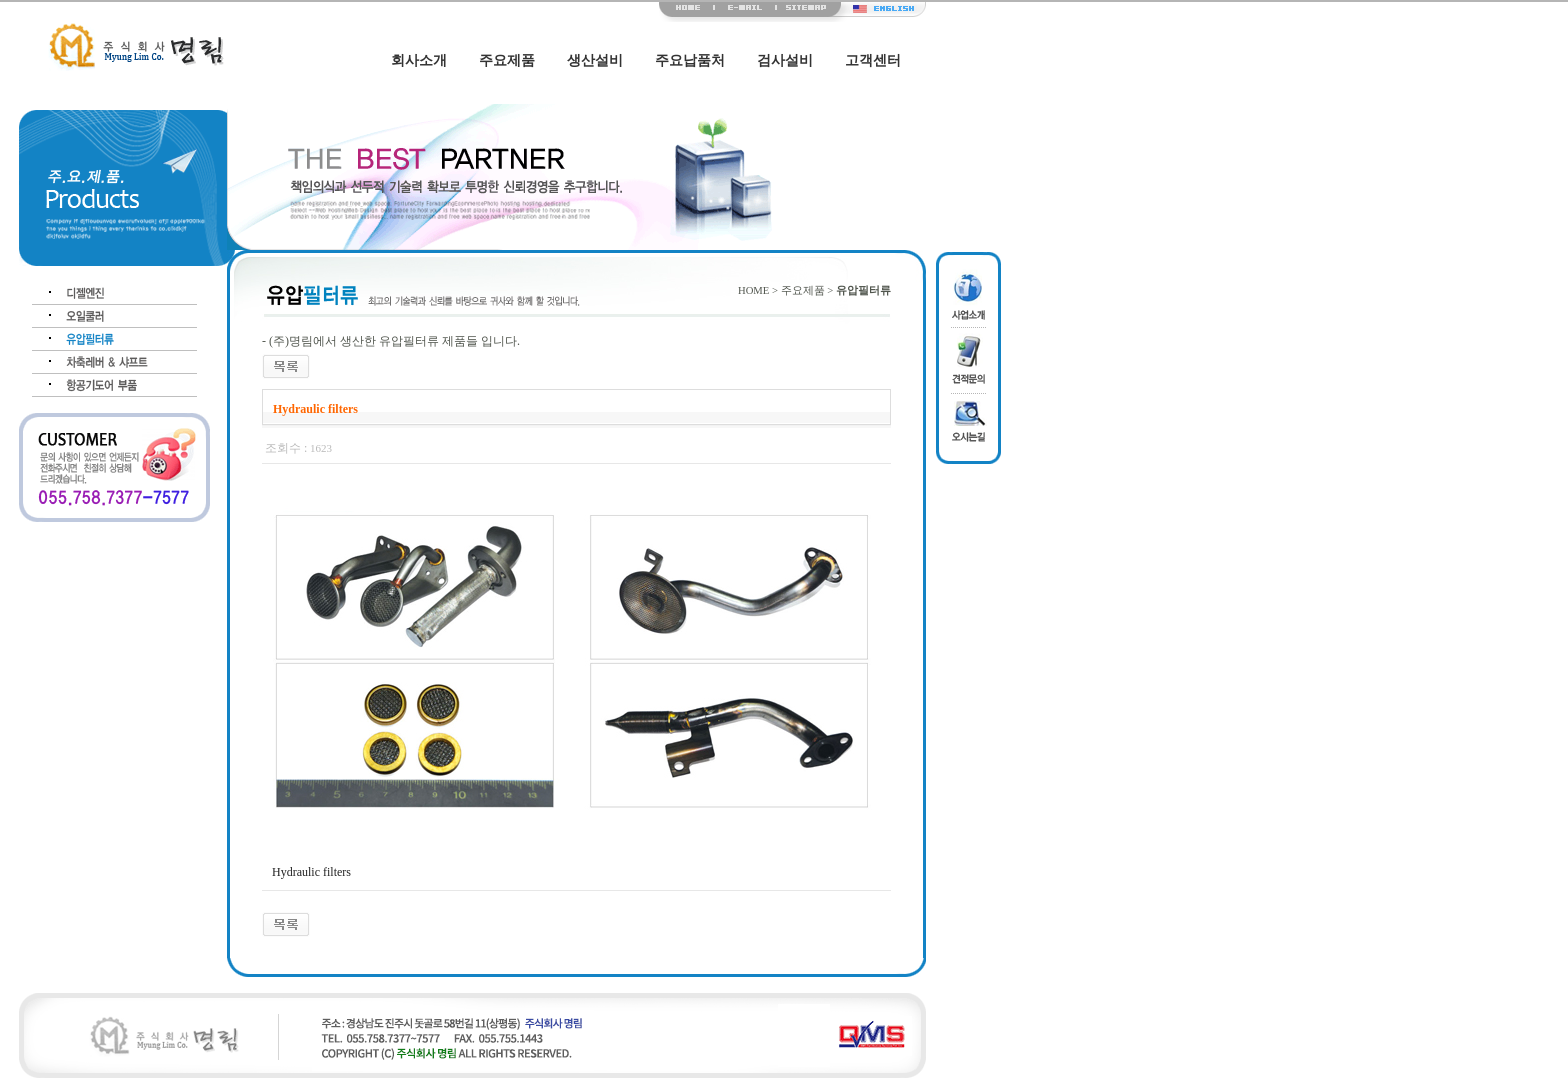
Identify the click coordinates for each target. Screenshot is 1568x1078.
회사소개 (419, 60)
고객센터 (873, 60)
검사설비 (785, 60)
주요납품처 (690, 60)
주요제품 (507, 60)
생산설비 (595, 60)
